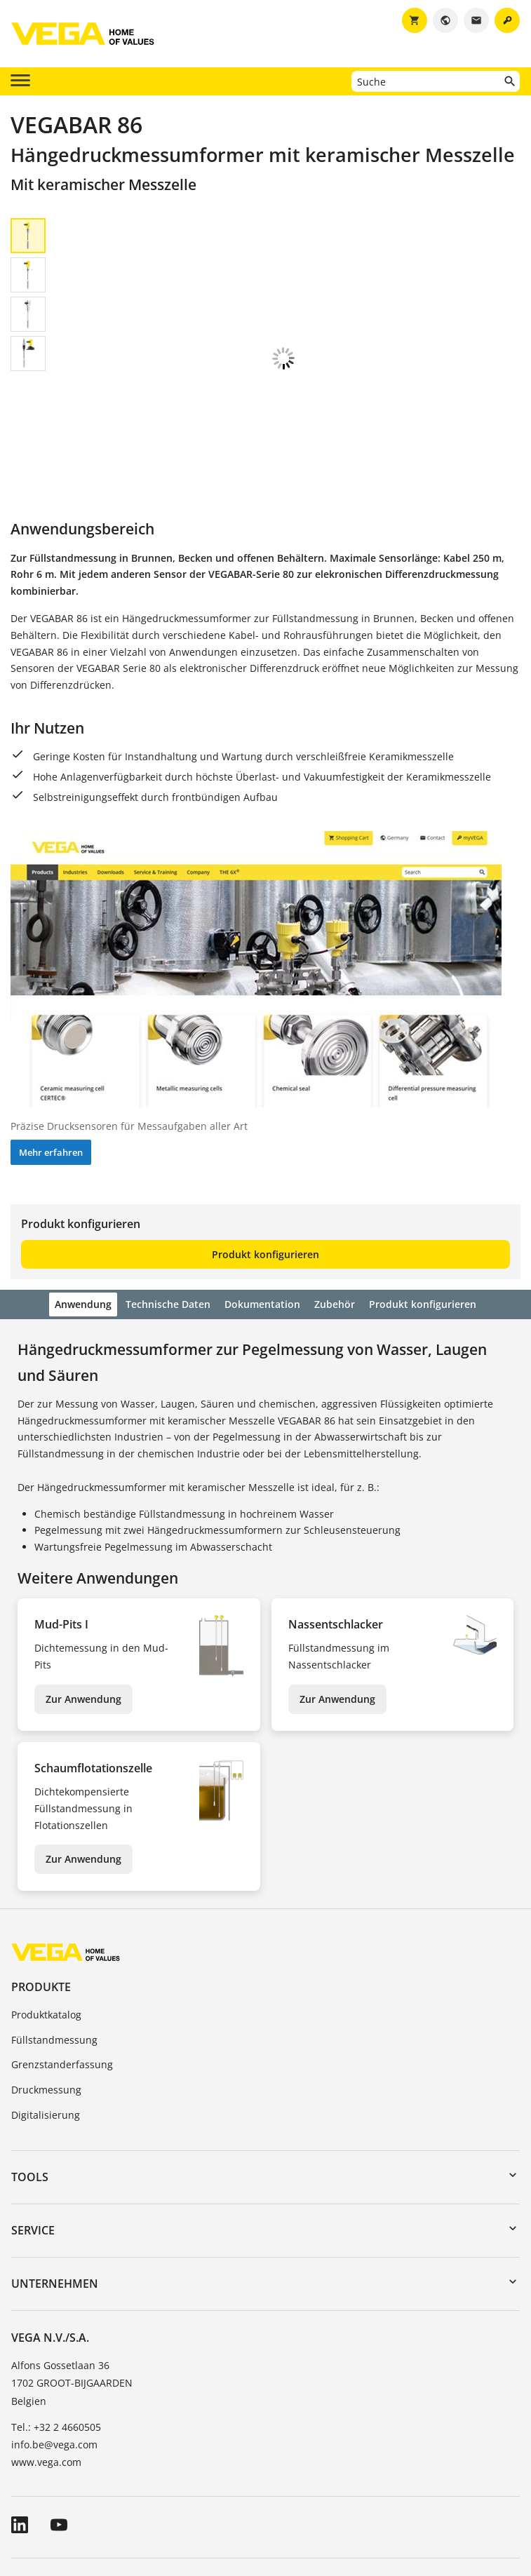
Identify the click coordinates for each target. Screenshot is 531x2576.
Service (33, 2135)
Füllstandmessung (54, 1945)
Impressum (219, 2491)
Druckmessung (46, 1995)
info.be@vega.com (54, 2349)
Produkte (41, 1892)
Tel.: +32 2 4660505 (56, 2332)
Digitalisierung (45, 2020)
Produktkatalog (46, 1920)
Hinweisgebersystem (456, 2491)
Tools (29, 2082)
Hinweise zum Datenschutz (327, 2491)
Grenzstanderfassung (62, 1969)
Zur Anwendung (83, 1604)
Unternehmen (54, 2189)
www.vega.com (46, 2367)
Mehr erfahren (51, 1057)
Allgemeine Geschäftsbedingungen (93, 2491)
